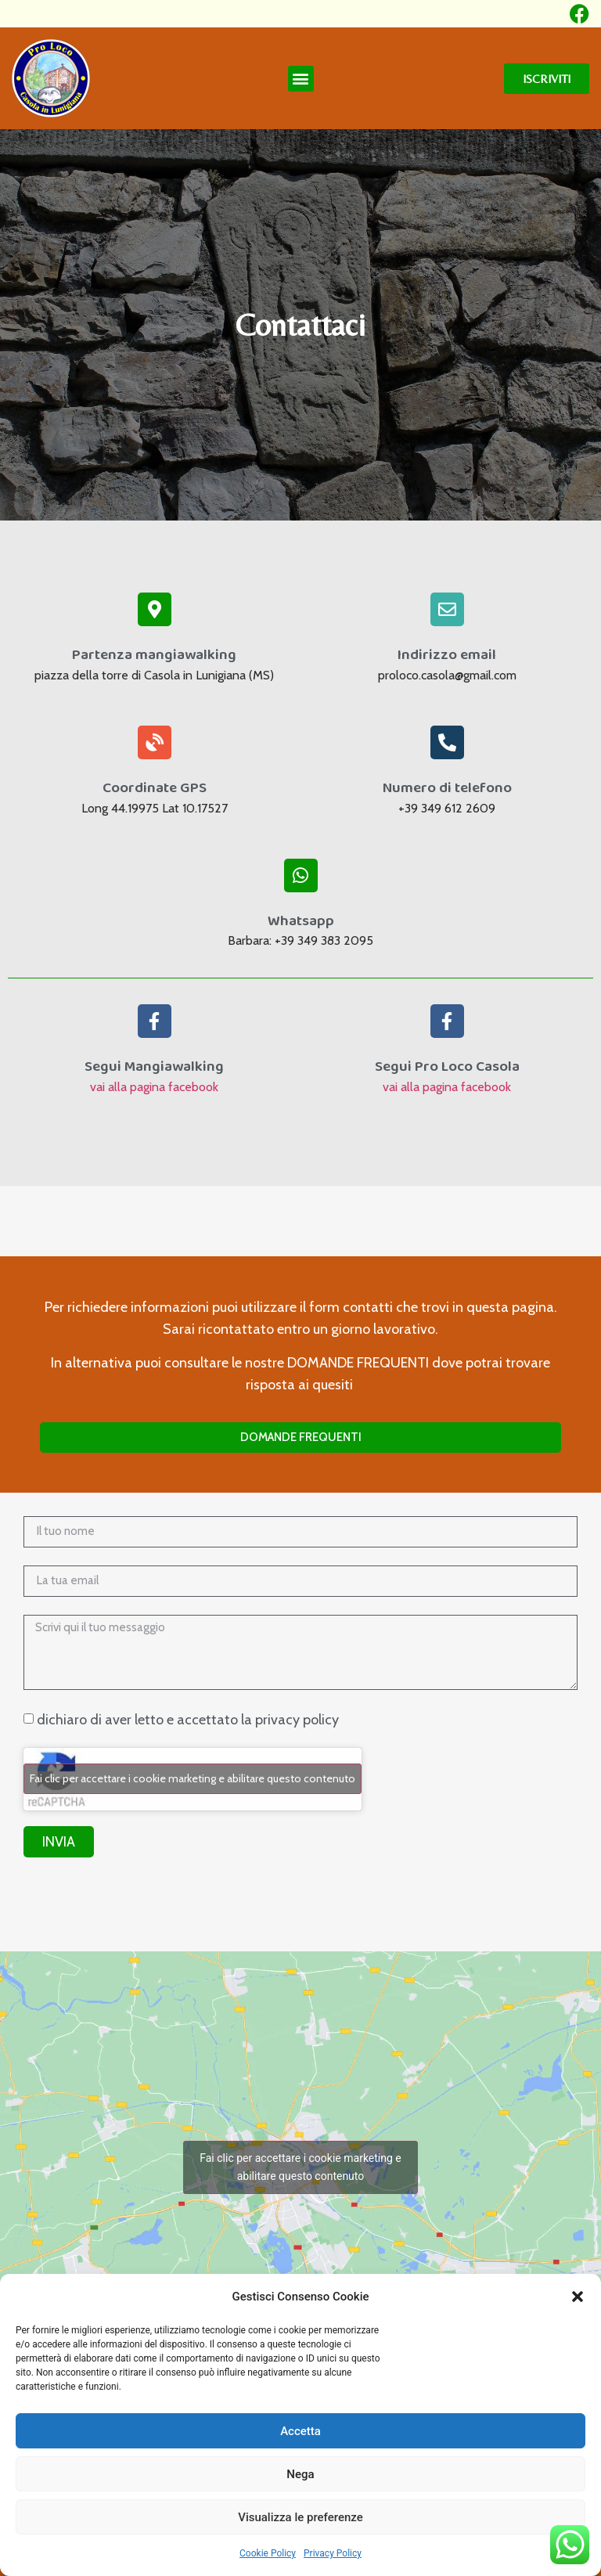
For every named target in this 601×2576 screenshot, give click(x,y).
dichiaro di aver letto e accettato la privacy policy (188, 1719)
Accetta (300, 2431)
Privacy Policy (333, 2553)
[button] (577, 2296)
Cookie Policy (267, 2553)
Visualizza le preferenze (300, 2517)
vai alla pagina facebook (154, 1086)
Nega (300, 2474)
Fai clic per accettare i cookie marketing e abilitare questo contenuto (192, 1778)
